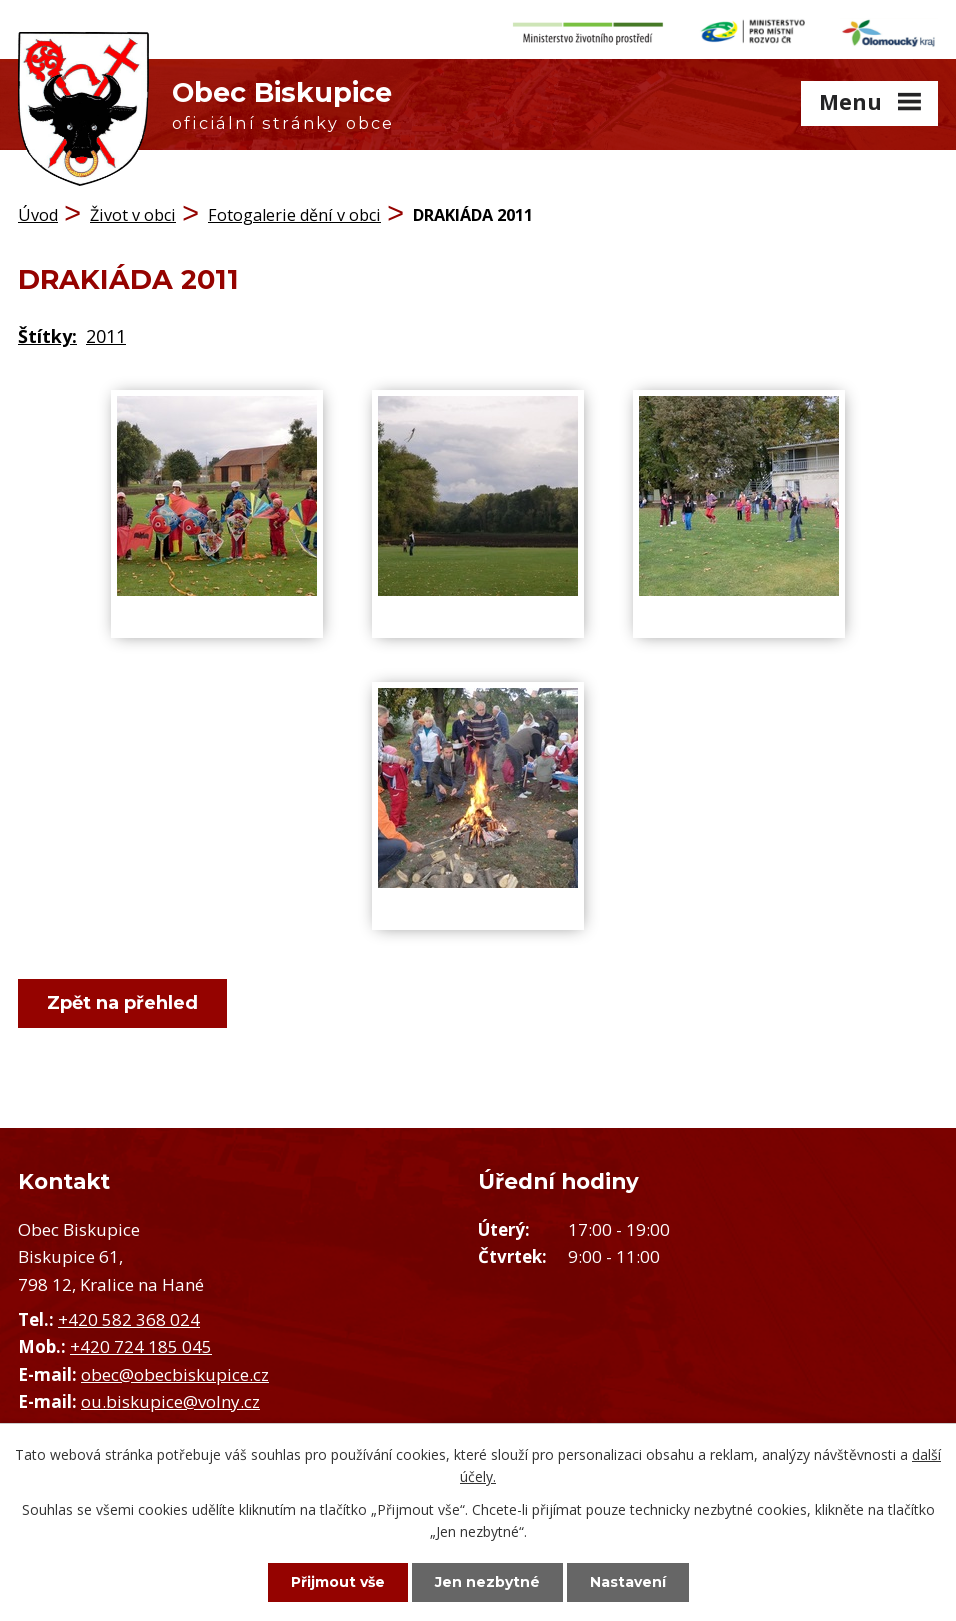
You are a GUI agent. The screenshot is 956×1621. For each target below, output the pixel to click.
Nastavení (628, 1582)
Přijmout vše (338, 1582)
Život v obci (133, 215)
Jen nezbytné (487, 1582)
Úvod (38, 215)
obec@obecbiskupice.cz (175, 1374)
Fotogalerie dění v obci (294, 215)
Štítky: (47, 336)
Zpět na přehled (122, 1003)
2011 (106, 336)
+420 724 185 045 (141, 1346)
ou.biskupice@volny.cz (170, 1401)
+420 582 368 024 (129, 1319)
